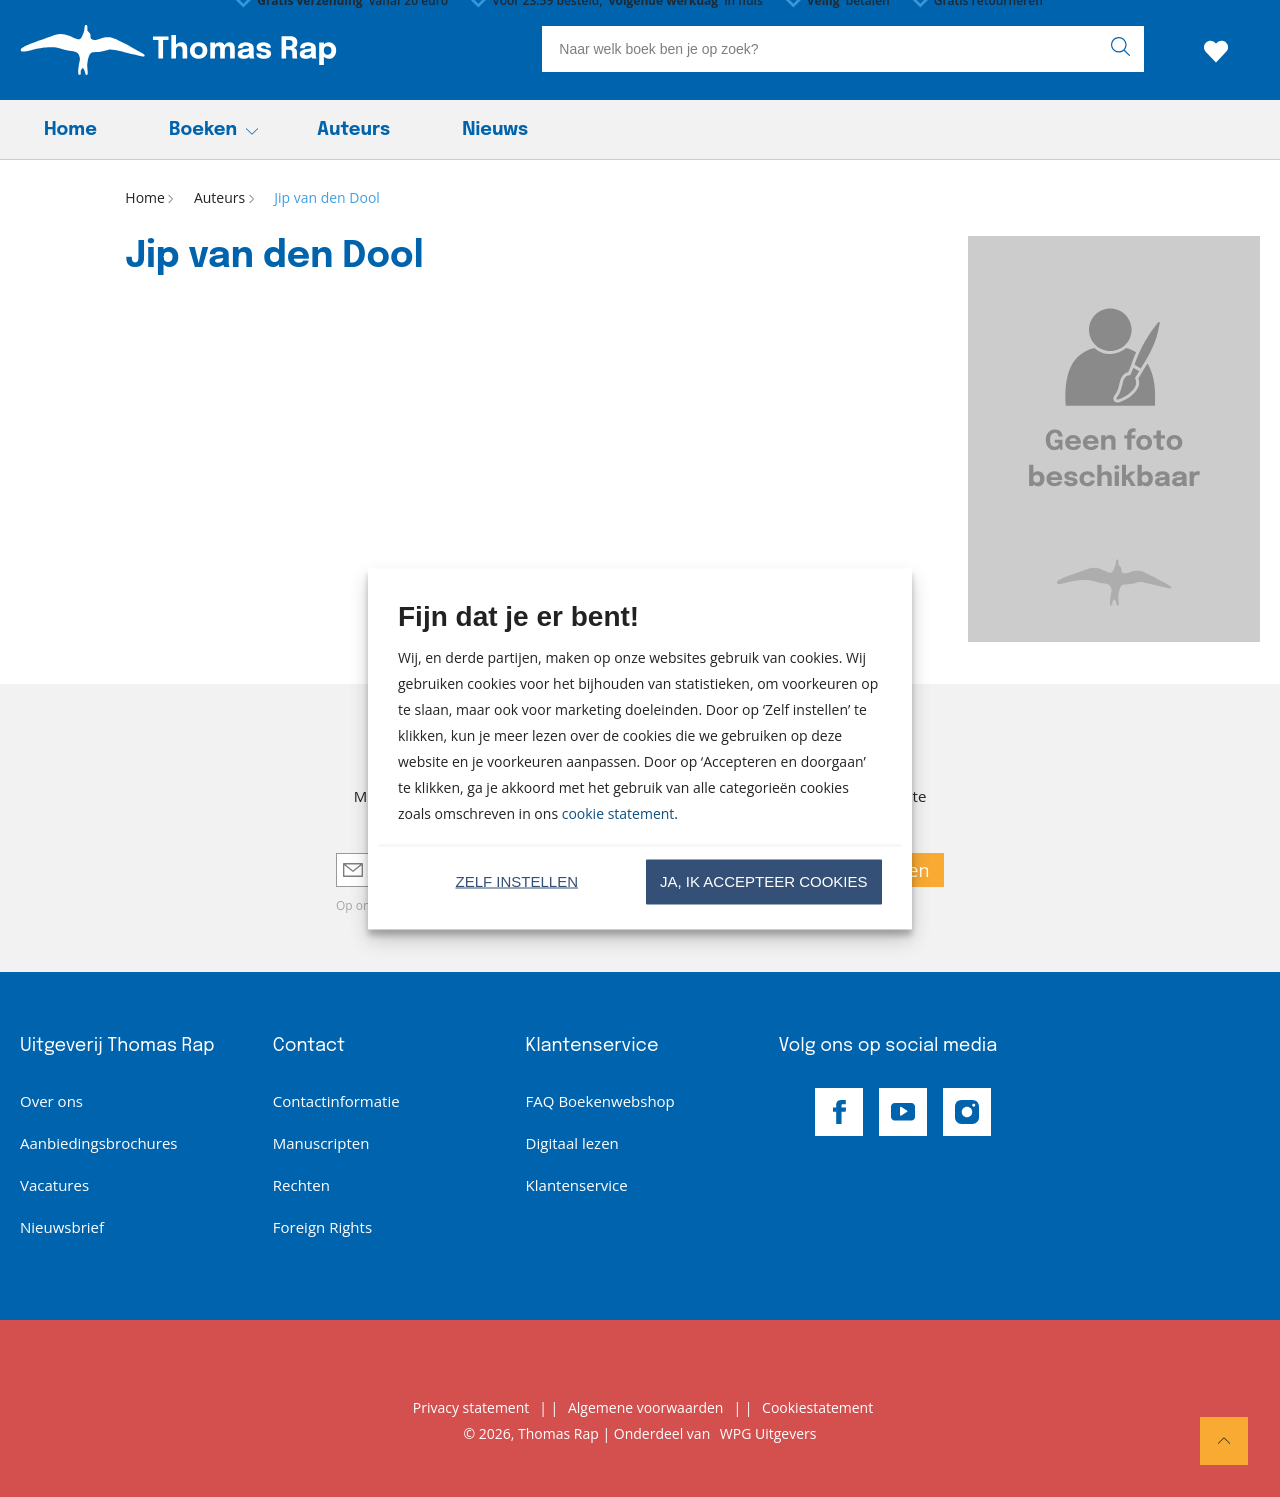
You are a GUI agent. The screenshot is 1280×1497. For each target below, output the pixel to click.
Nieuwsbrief (62, 1227)
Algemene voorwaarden (645, 1407)
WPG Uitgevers (768, 1433)
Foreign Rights (322, 1227)
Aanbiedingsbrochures (98, 1143)
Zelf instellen (516, 881)
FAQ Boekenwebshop (600, 1101)
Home (70, 130)
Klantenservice (577, 1185)
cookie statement (618, 812)
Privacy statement (471, 1407)
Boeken (203, 130)
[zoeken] (1125, 49)
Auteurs (353, 130)
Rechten (301, 1185)
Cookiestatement (817, 1407)
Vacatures (54, 1185)
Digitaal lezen (572, 1143)
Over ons (51, 1101)
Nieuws (495, 130)
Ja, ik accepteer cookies (764, 881)
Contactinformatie (336, 1101)
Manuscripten (321, 1143)
